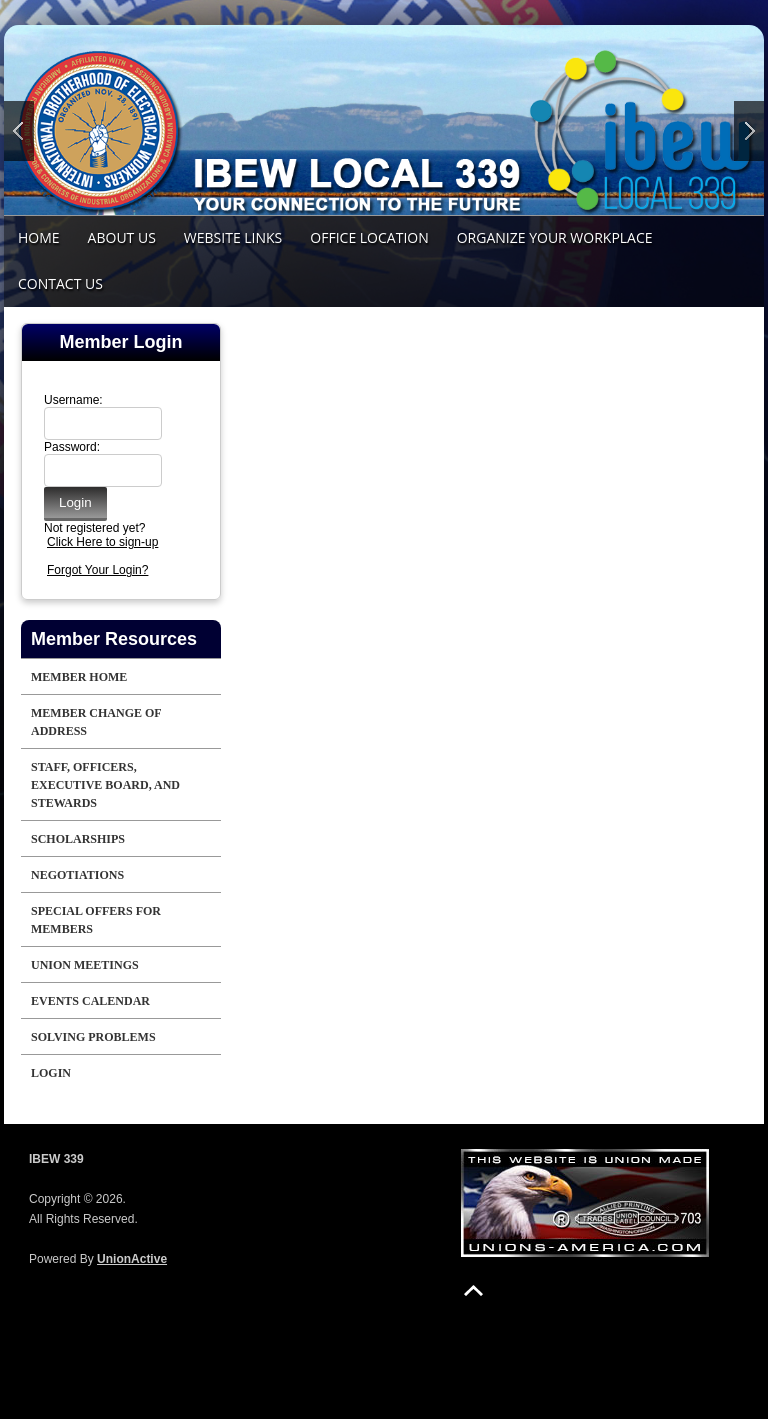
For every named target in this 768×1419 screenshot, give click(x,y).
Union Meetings (85, 965)
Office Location (369, 237)
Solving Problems (93, 1037)
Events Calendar (90, 1001)
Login (51, 1073)
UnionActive (132, 1259)
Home (39, 237)
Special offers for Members (96, 920)
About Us (122, 237)
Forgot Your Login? (97, 570)
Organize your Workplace (555, 237)
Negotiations (77, 875)
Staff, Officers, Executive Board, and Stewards (105, 785)
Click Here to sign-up (102, 542)
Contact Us (60, 283)
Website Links (233, 237)
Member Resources (114, 639)
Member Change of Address (96, 722)
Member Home (79, 677)
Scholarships (78, 839)
